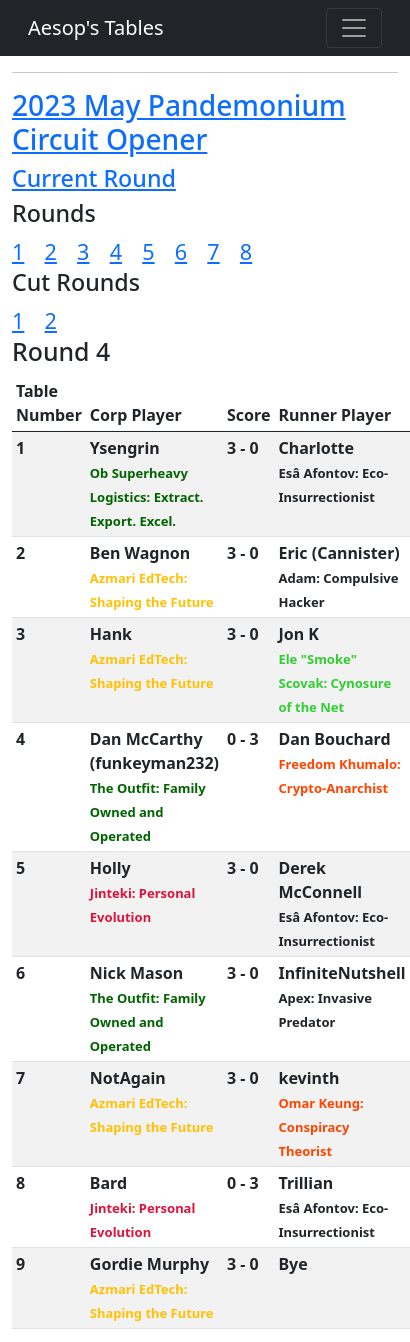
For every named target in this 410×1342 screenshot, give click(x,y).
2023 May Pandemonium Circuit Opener (179, 122)
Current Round (94, 178)
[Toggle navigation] (354, 28)
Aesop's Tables (96, 27)
